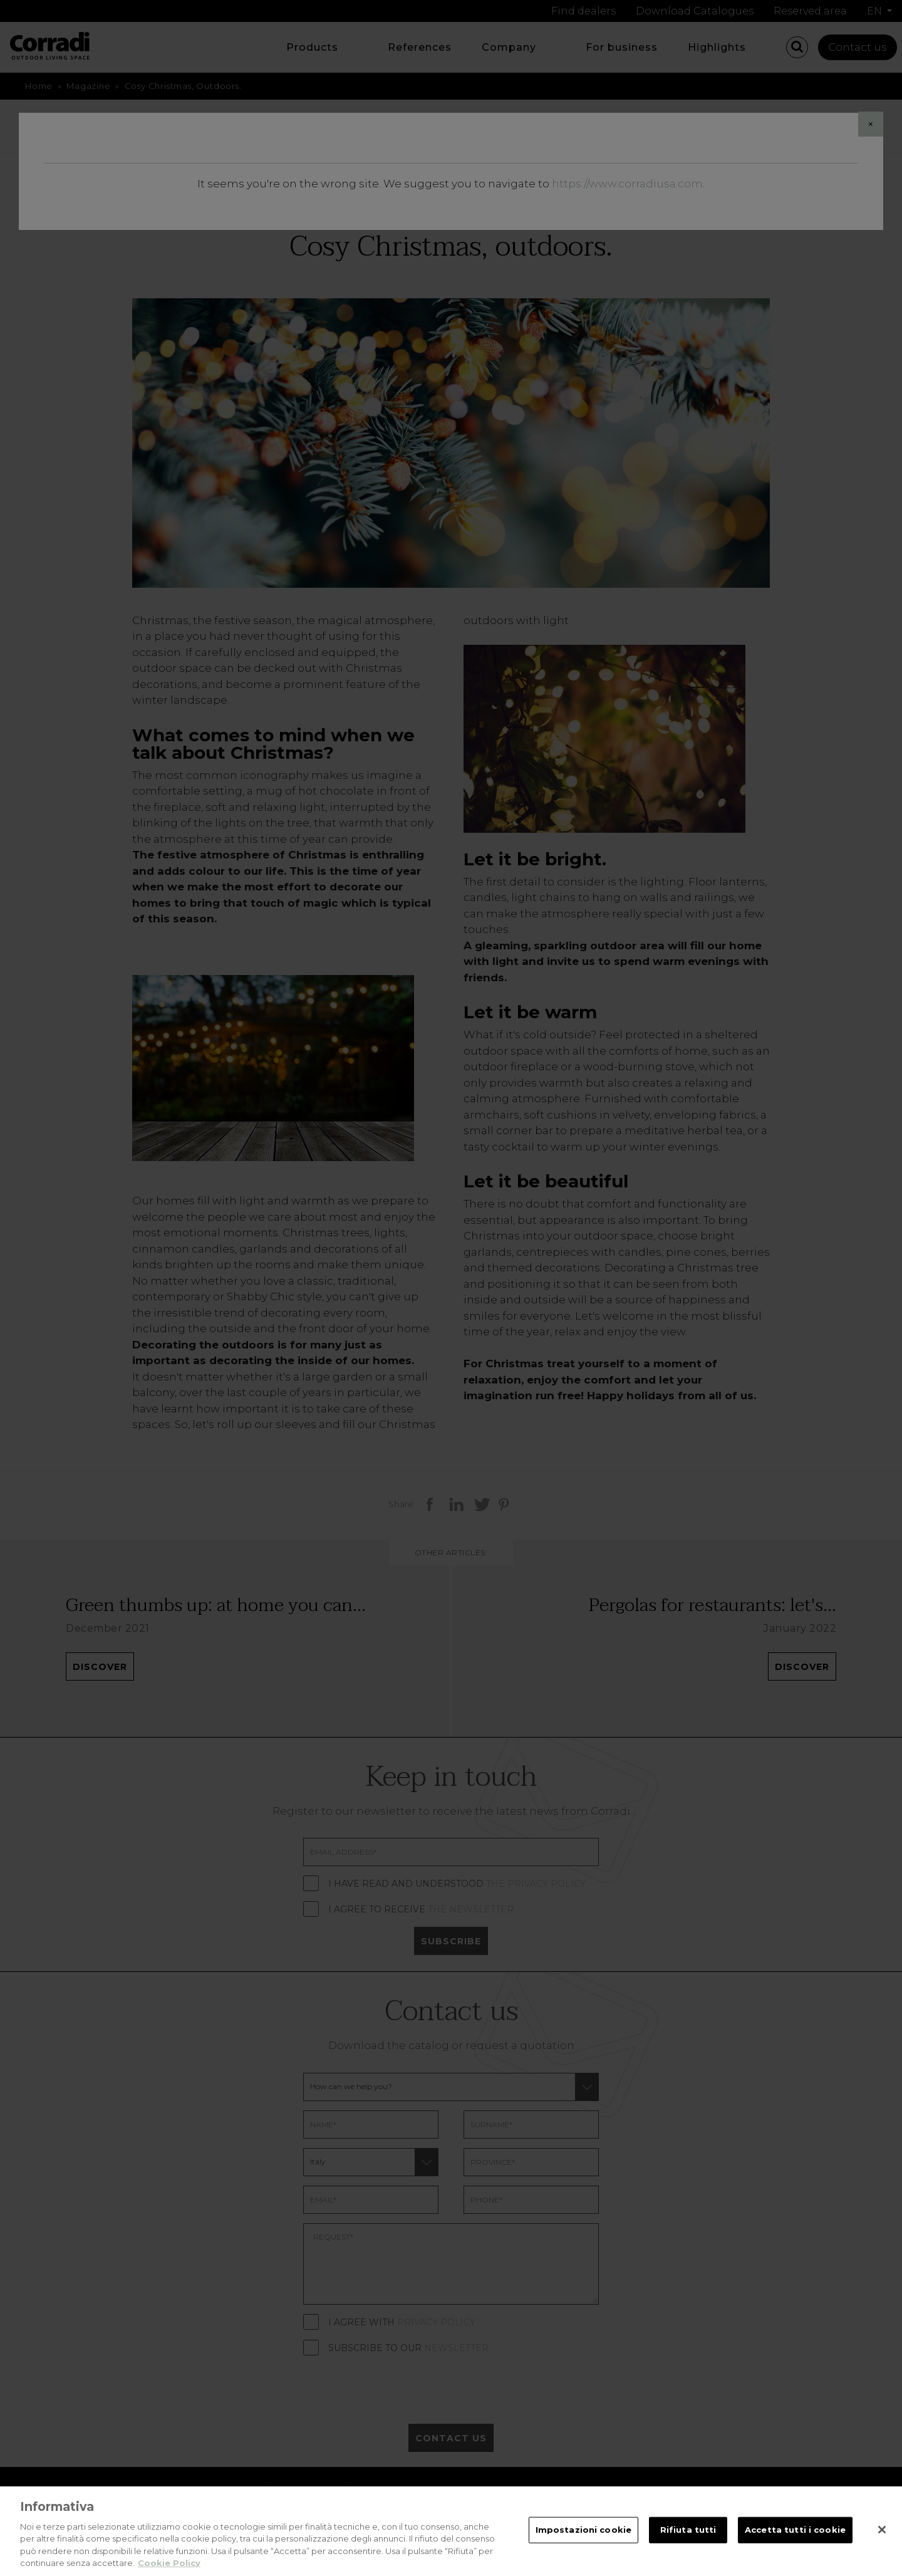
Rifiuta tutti (688, 2540)
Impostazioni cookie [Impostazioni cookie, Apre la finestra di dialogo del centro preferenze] (583, 2540)
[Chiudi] (882, 2540)
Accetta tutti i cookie (795, 2540)
